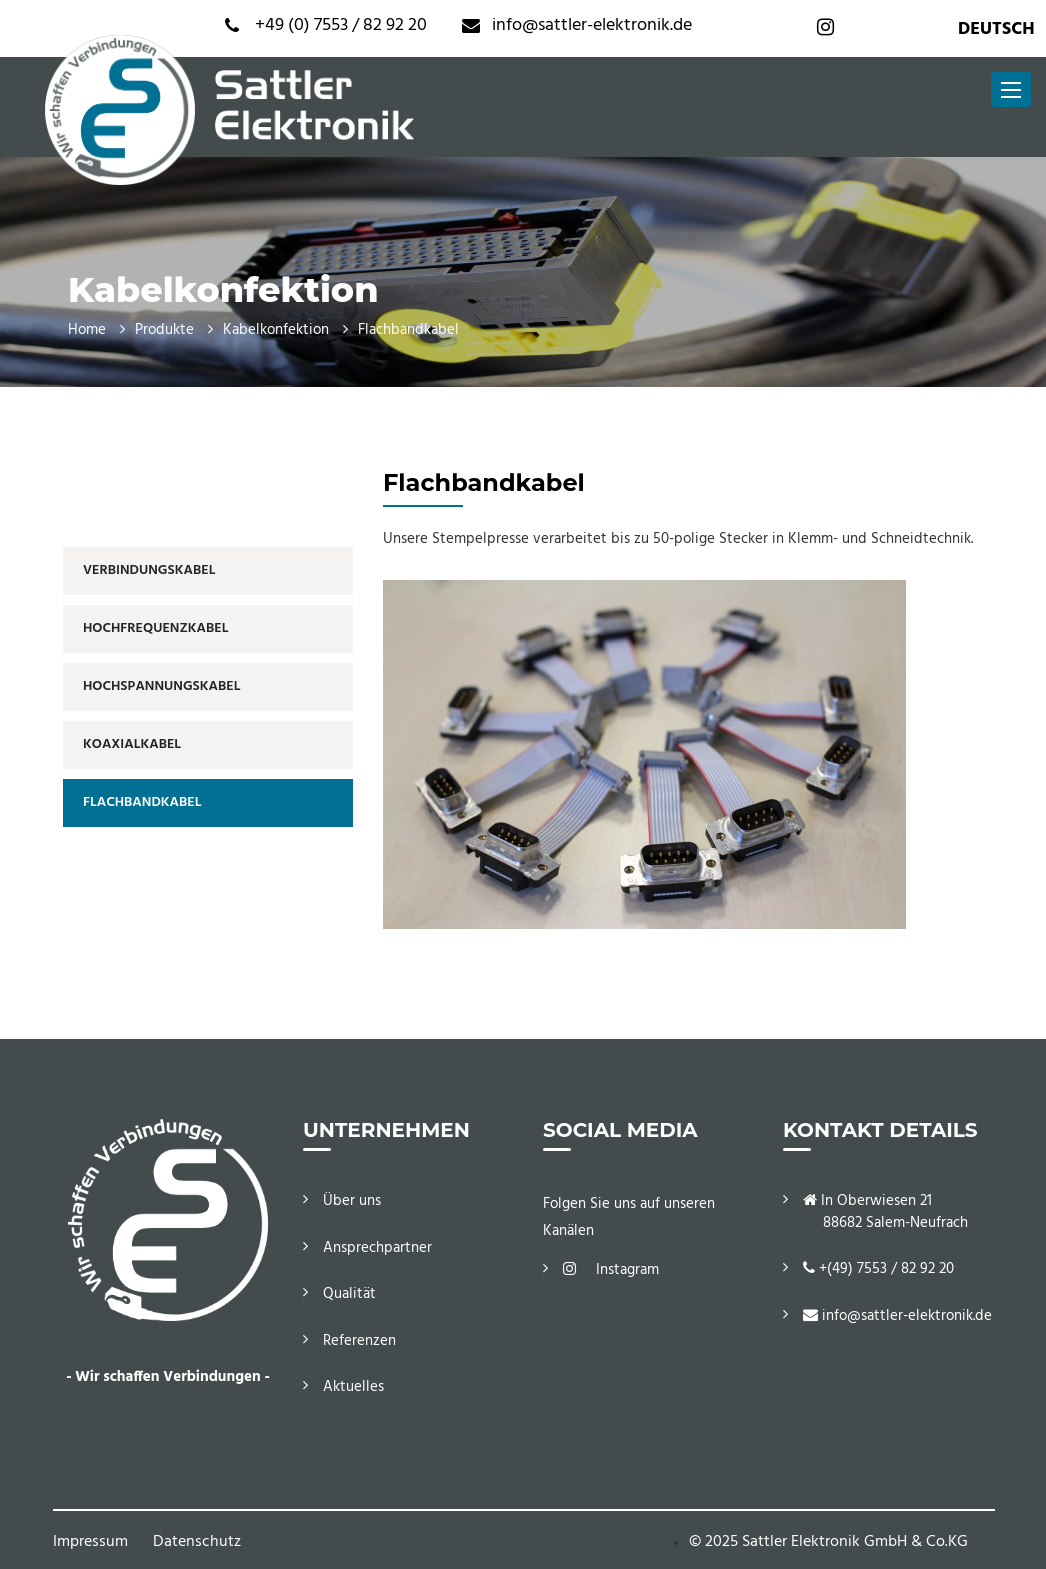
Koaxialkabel (132, 744)
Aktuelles (353, 1387)
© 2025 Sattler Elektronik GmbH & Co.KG (828, 1542)
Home (87, 330)
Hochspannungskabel (161, 686)
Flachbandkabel (142, 802)
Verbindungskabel (149, 570)
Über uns (352, 1201)
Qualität (349, 1294)
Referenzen (359, 1341)
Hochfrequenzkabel (155, 628)
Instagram (611, 1270)
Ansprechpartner (377, 1248)
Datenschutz (197, 1542)
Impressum (90, 1542)
